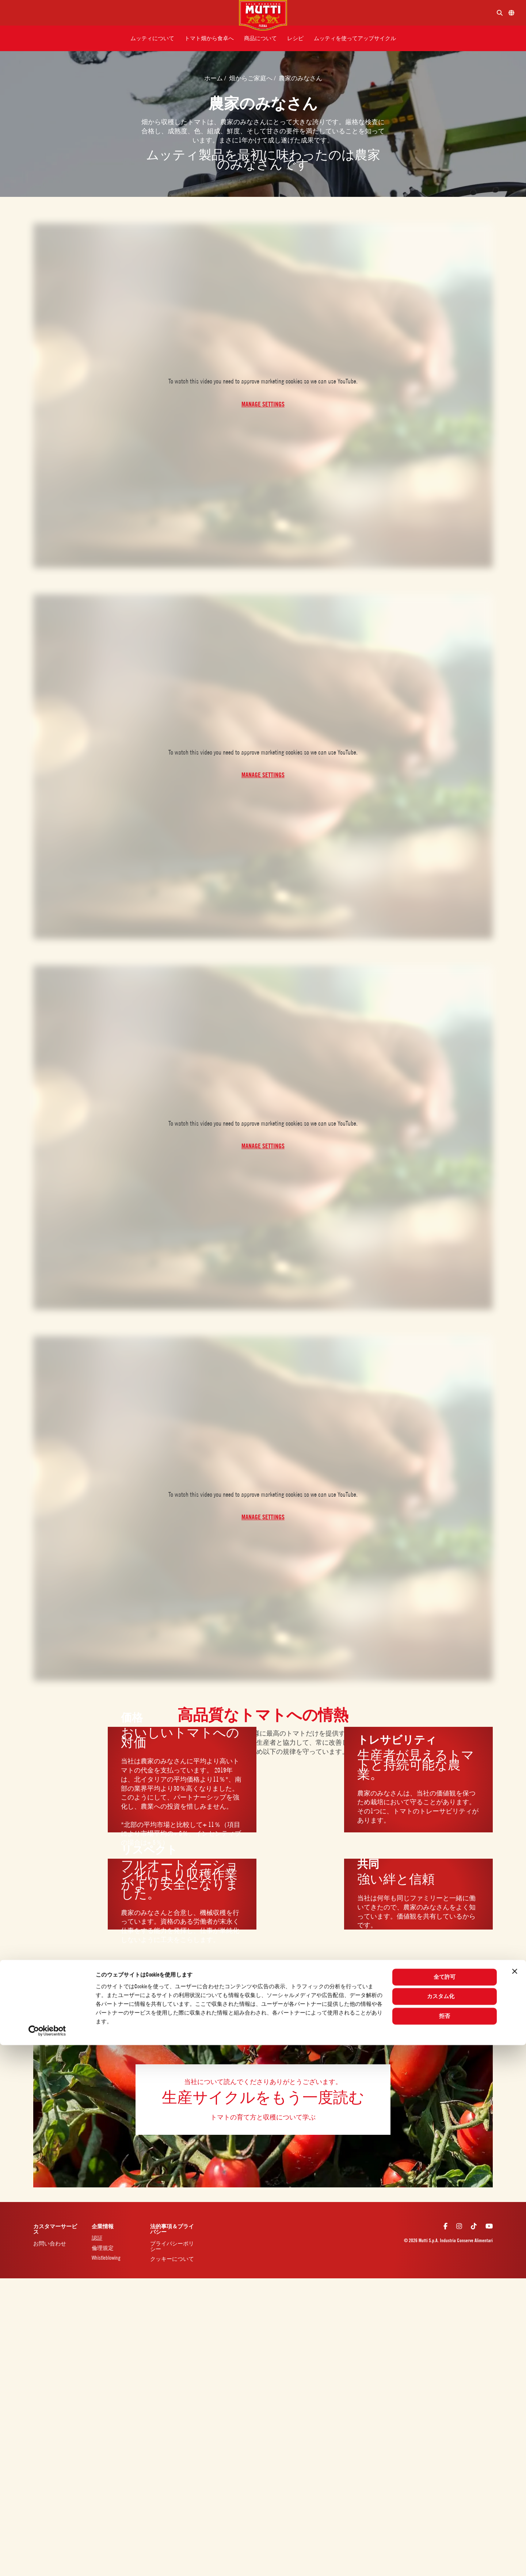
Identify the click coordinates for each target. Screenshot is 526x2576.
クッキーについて (172, 2259)
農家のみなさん (300, 78)
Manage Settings (263, 404)
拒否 (444, 2547)
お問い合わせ (49, 2243)
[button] (152, 38)
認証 (97, 2238)
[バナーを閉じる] (514, 2502)
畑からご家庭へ (251, 78)
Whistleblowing (106, 2258)
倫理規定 (103, 2248)
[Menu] (122, 13)
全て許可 (445, 2508)
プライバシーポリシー (172, 2246)
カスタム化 (445, 2527)
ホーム (214, 78)
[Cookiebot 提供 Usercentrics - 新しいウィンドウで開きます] (47, 2561)
